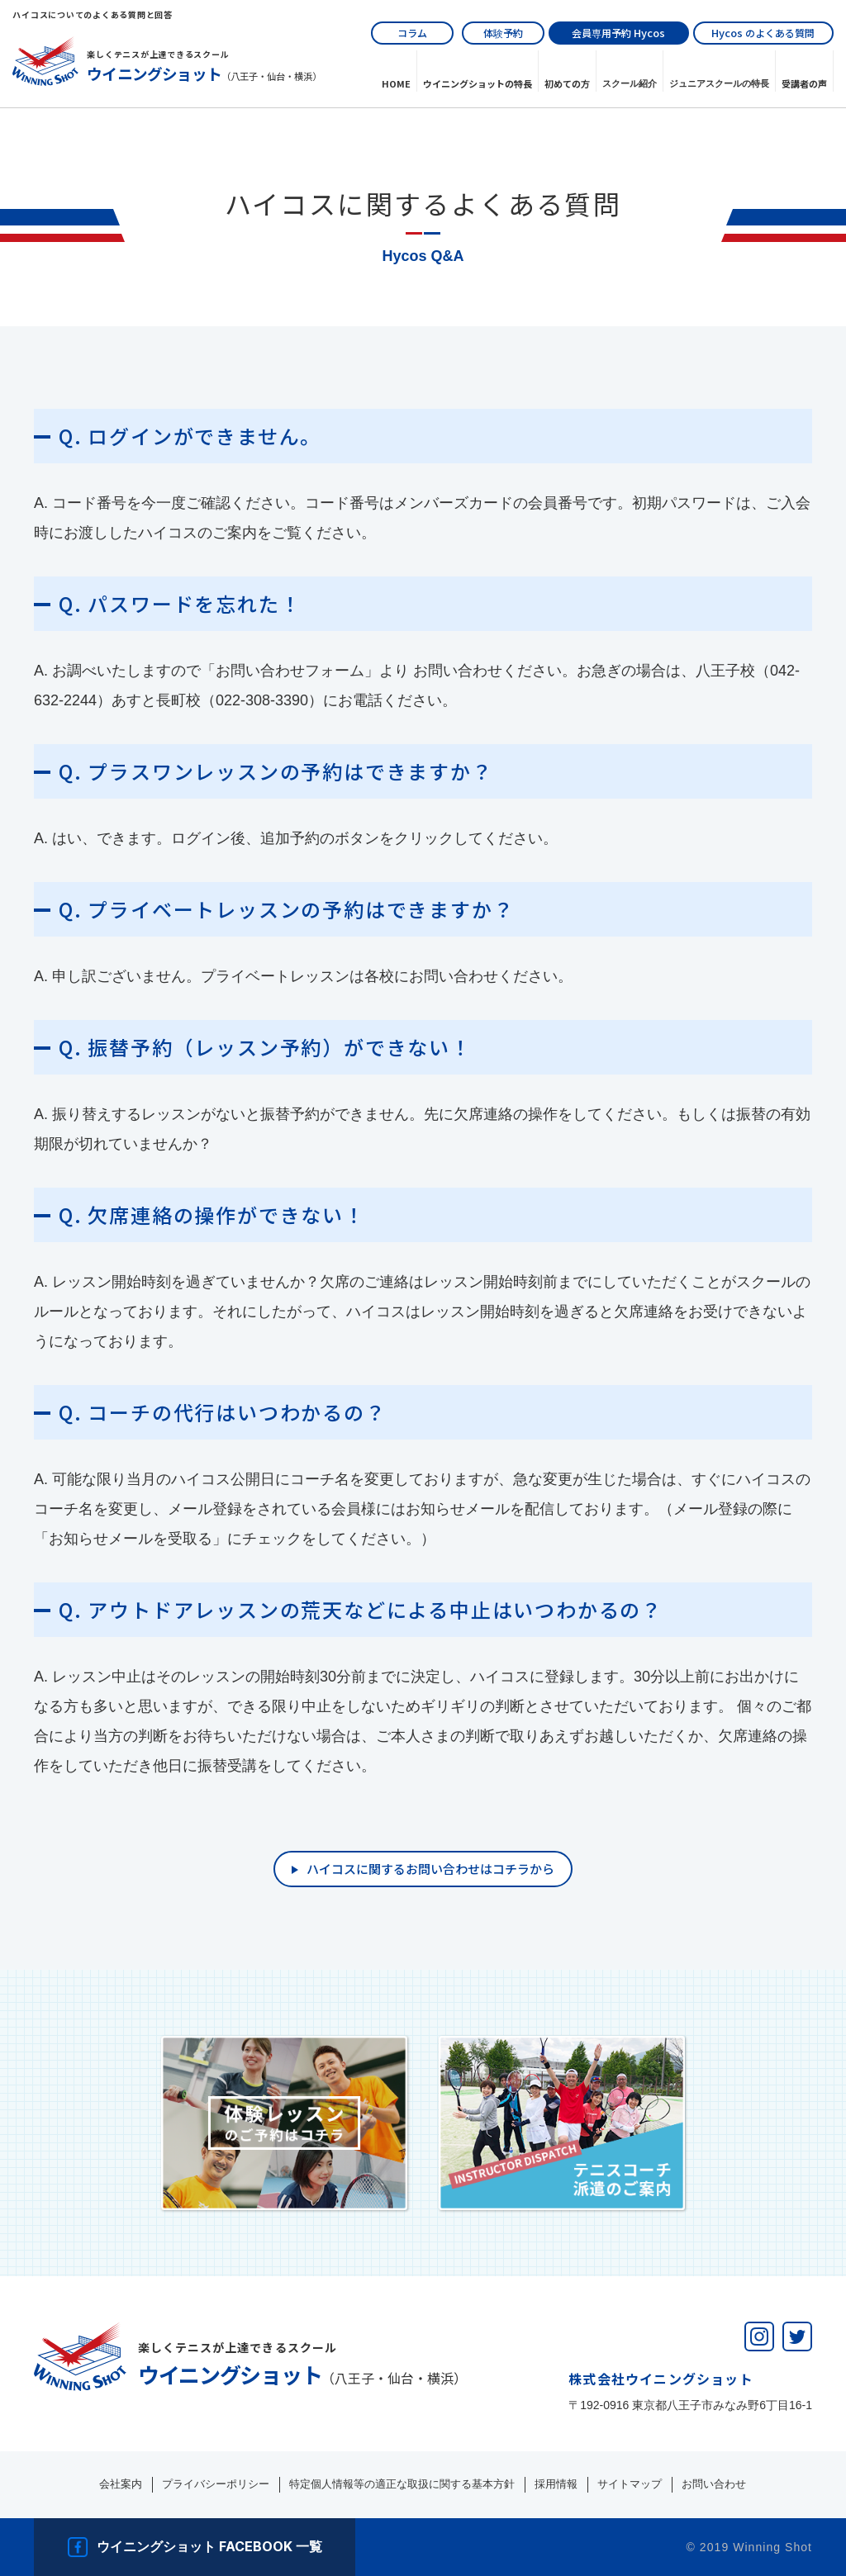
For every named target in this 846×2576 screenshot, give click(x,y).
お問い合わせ (714, 2484)
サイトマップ (629, 2484)
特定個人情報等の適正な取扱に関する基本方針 (402, 2484)
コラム (412, 33)
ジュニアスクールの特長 (719, 83)
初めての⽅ (567, 83)
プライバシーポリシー (215, 2484)
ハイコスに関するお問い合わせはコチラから (430, 1868)
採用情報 (556, 2484)
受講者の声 (804, 83)
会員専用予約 (618, 32)
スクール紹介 (629, 83)
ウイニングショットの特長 (477, 83)
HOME (396, 83)
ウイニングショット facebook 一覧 (209, 2546)
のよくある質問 (763, 32)
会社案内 (120, 2484)
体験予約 (503, 33)
